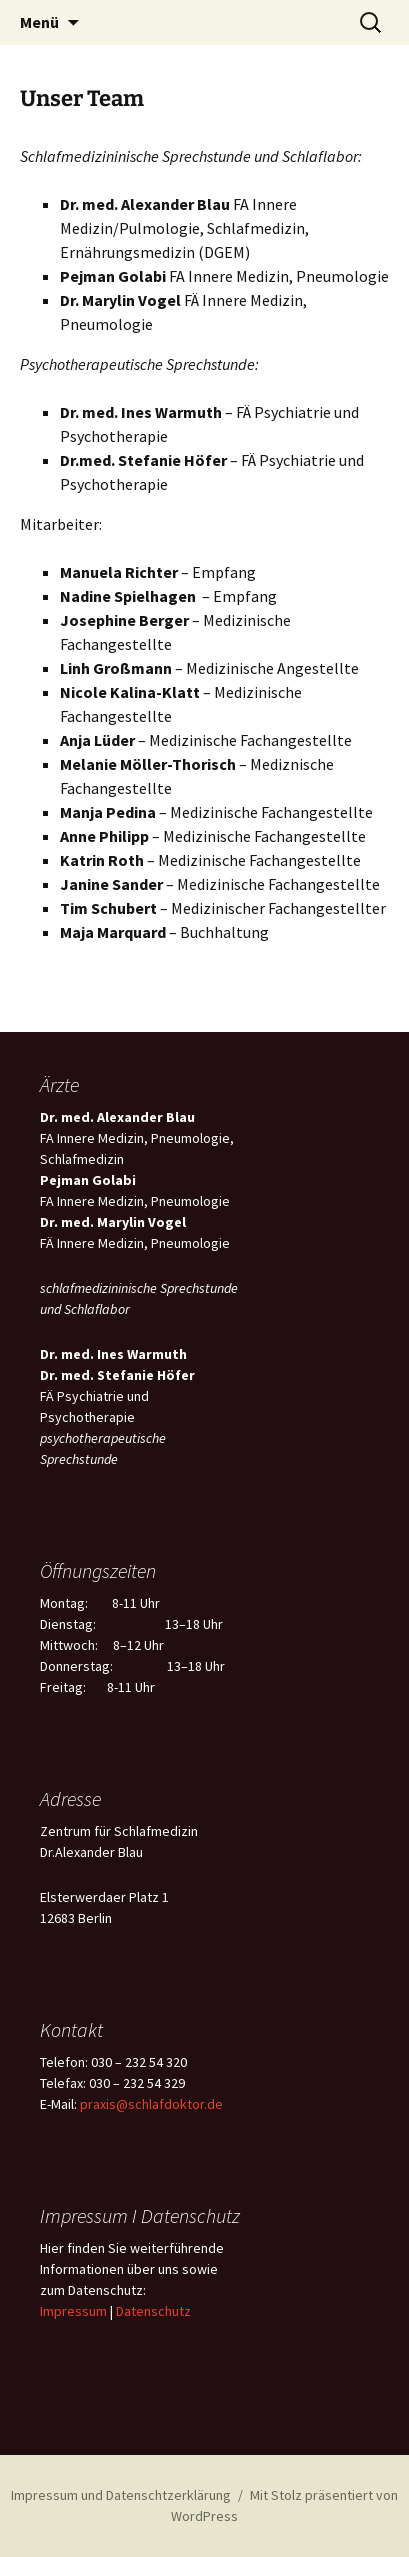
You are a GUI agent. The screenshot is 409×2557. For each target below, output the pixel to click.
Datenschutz (153, 2311)
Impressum (73, 2311)
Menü (39, 22)
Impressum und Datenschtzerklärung (121, 2495)
